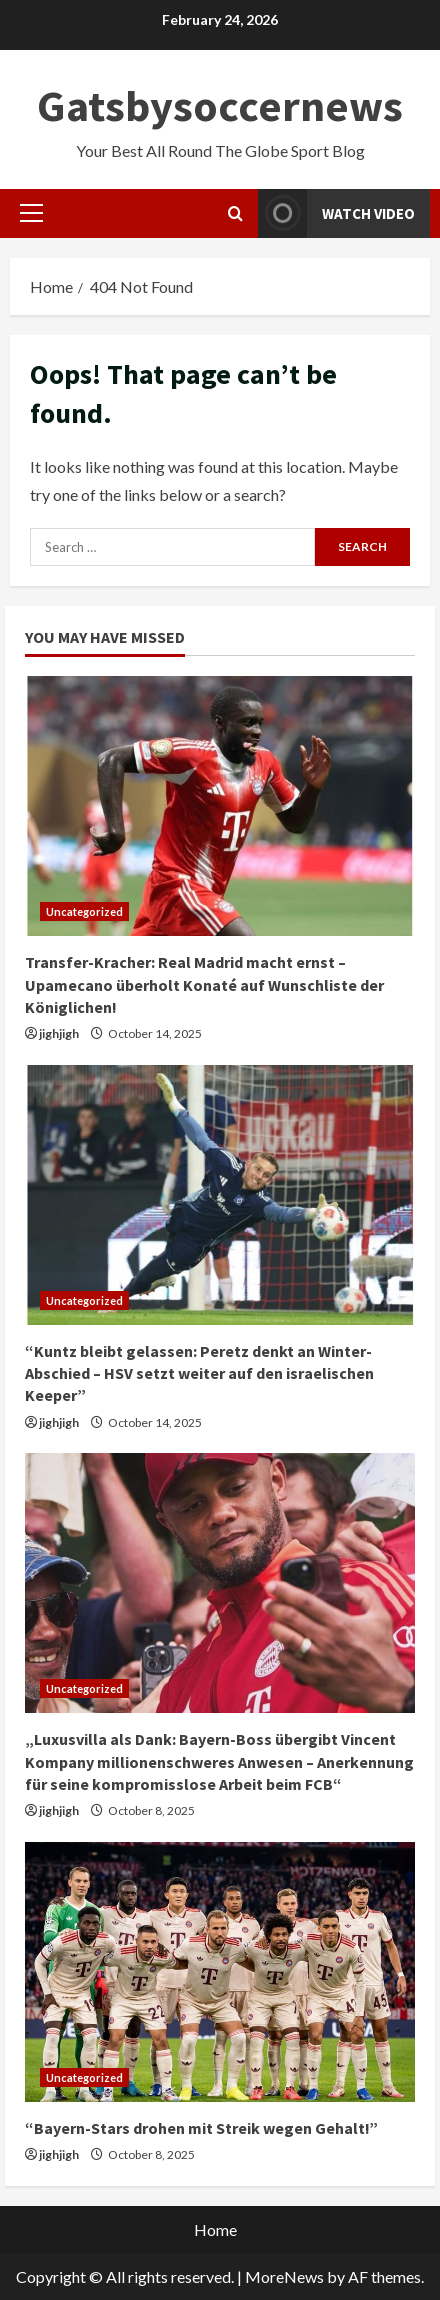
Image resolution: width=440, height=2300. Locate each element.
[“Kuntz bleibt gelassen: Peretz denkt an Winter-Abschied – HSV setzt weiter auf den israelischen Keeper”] (220, 1195)
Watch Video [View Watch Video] (336, 213)
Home (215, 2229)
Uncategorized (84, 911)
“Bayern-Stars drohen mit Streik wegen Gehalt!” (201, 2128)
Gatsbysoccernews (220, 105)
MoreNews (284, 2276)
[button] (31, 213)
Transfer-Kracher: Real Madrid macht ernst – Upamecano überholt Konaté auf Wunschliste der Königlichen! (204, 984)
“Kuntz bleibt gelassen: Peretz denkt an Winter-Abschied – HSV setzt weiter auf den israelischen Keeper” (199, 1373)
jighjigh (59, 1033)
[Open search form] (235, 213)
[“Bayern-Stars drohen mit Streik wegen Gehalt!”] (220, 1972)
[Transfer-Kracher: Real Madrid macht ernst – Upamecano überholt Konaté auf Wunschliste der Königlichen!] (220, 806)
